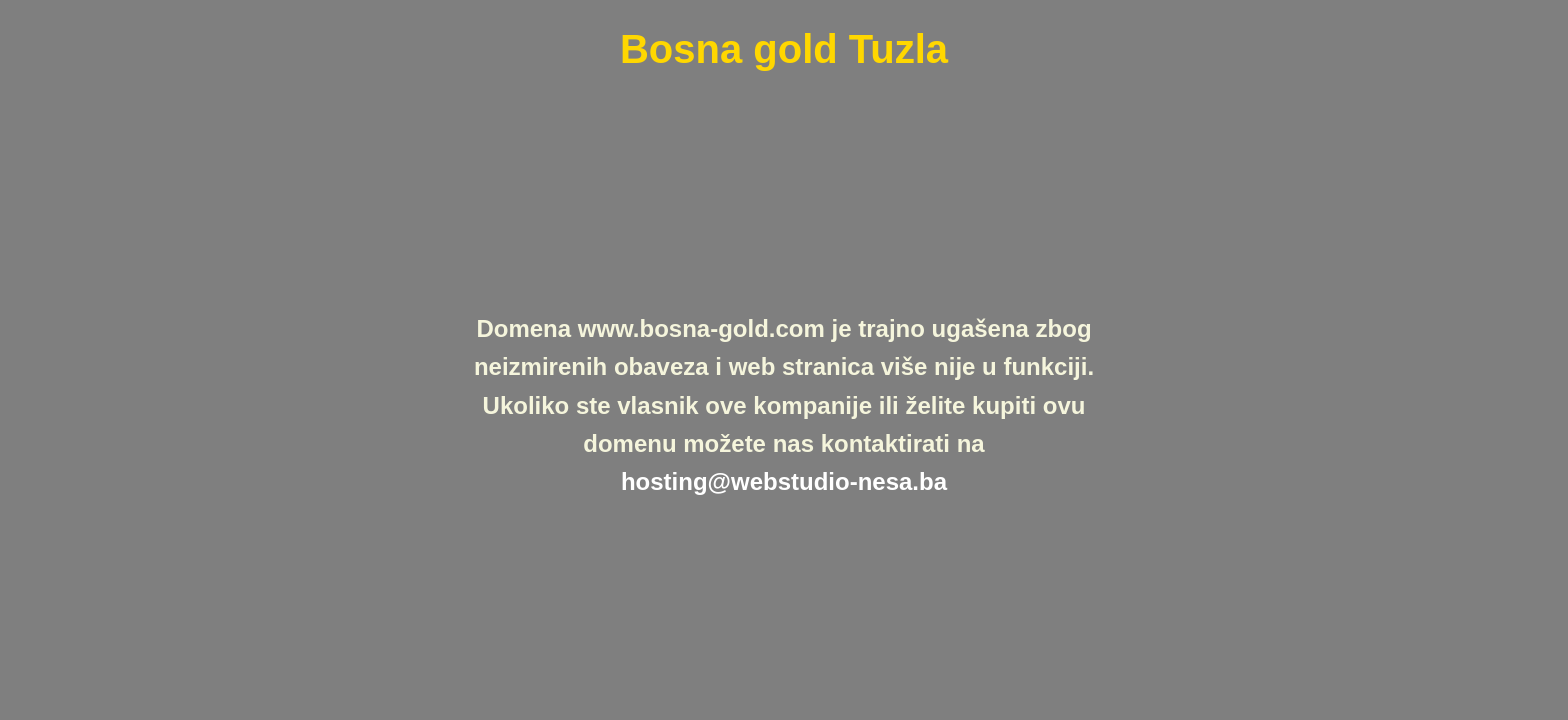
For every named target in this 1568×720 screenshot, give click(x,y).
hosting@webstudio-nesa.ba (784, 481)
